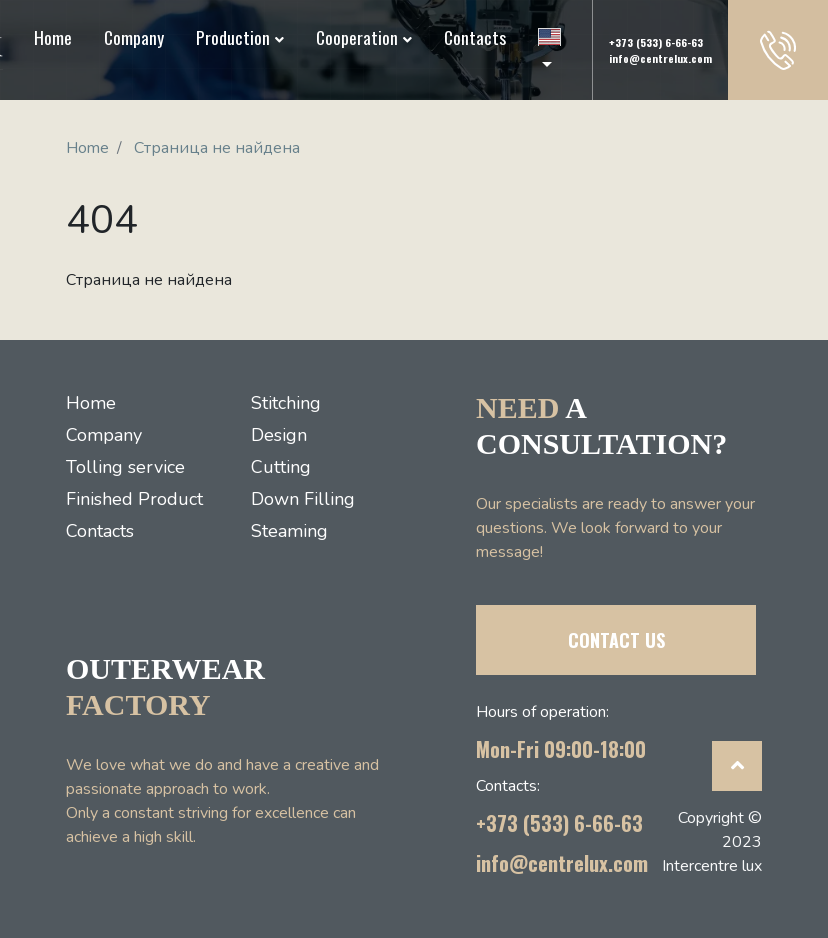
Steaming (289, 531)
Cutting (281, 467)
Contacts (475, 37)
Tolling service (125, 467)
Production (233, 37)
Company (134, 37)
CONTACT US (616, 640)
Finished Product (134, 499)
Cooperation (357, 37)
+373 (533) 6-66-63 (656, 42)
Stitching (286, 403)
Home (53, 37)
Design (279, 435)
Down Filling (303, 499)
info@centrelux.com (660, 58)
